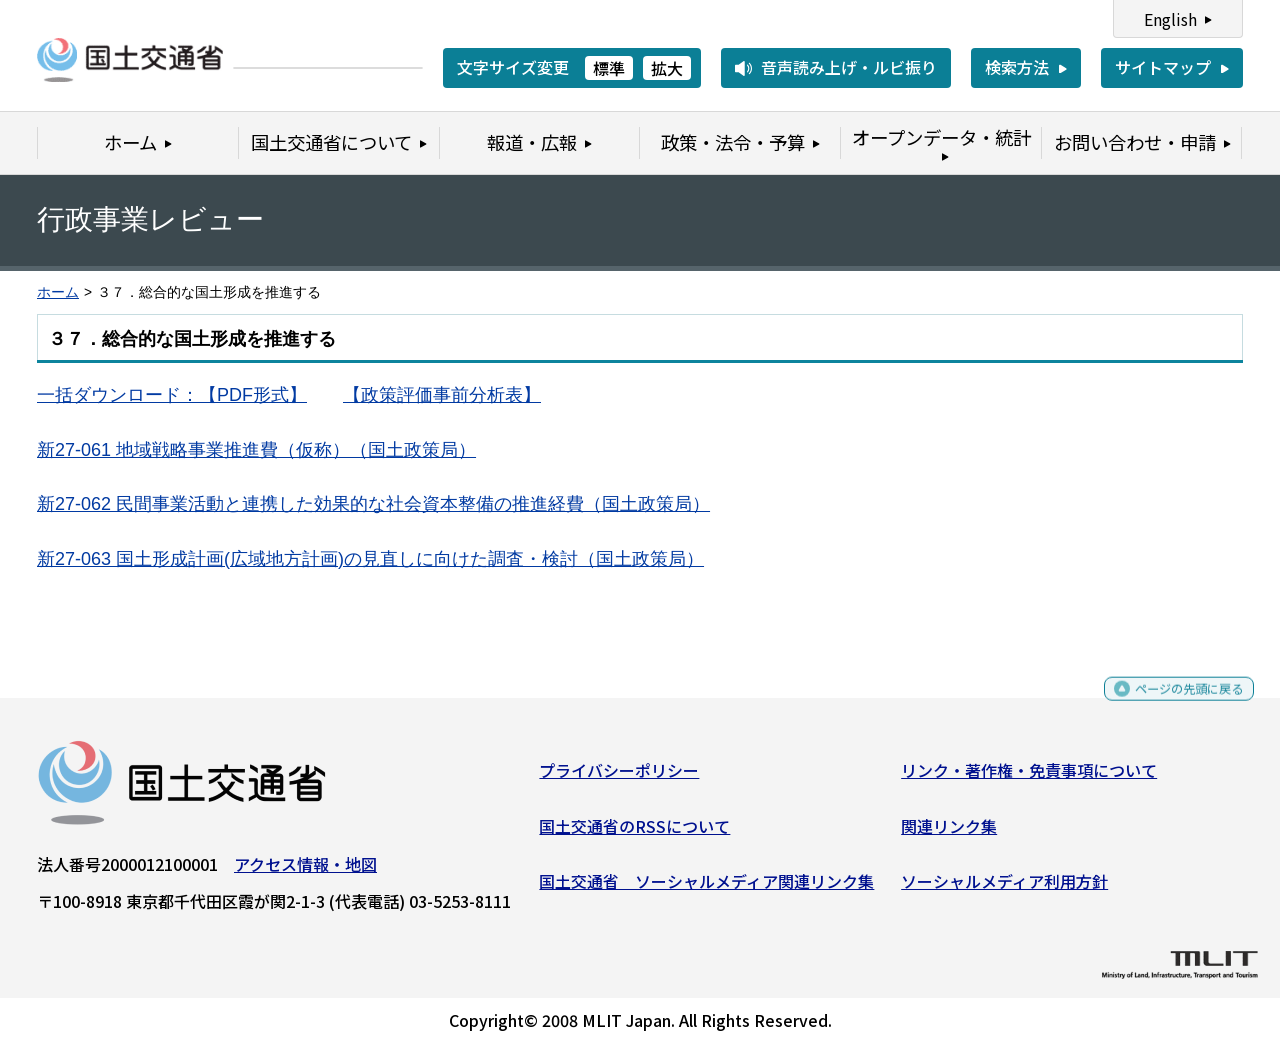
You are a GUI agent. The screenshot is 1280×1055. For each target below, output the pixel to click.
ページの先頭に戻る (1172, 705)
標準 (609, 68)
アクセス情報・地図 (305, 872)
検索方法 (1017, 67)
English (1170, 19)
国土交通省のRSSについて (634, 833)
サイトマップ (1163, 67)
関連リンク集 (949, 833)
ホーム (58, 292)
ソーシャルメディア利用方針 (1004, 889)
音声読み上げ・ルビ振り (849, 67)
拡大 (667, 68)
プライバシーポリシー (619, 778)
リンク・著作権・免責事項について (1029, 778)
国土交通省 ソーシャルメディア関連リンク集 (706, 889)
